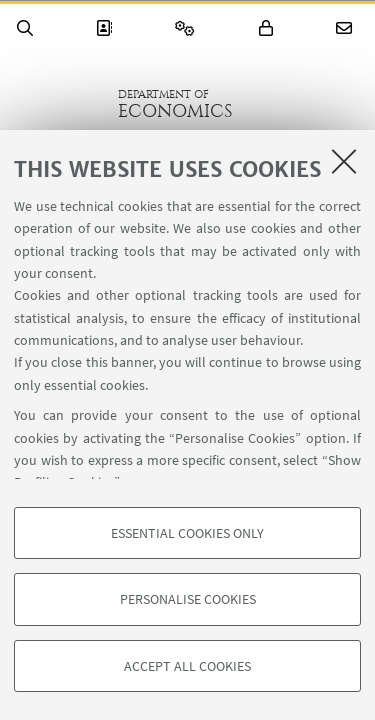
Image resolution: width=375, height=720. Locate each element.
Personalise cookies (188, 599)
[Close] (344, 161)
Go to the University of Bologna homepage (59, 104)
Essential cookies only (187, 533)
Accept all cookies (187, 666)
